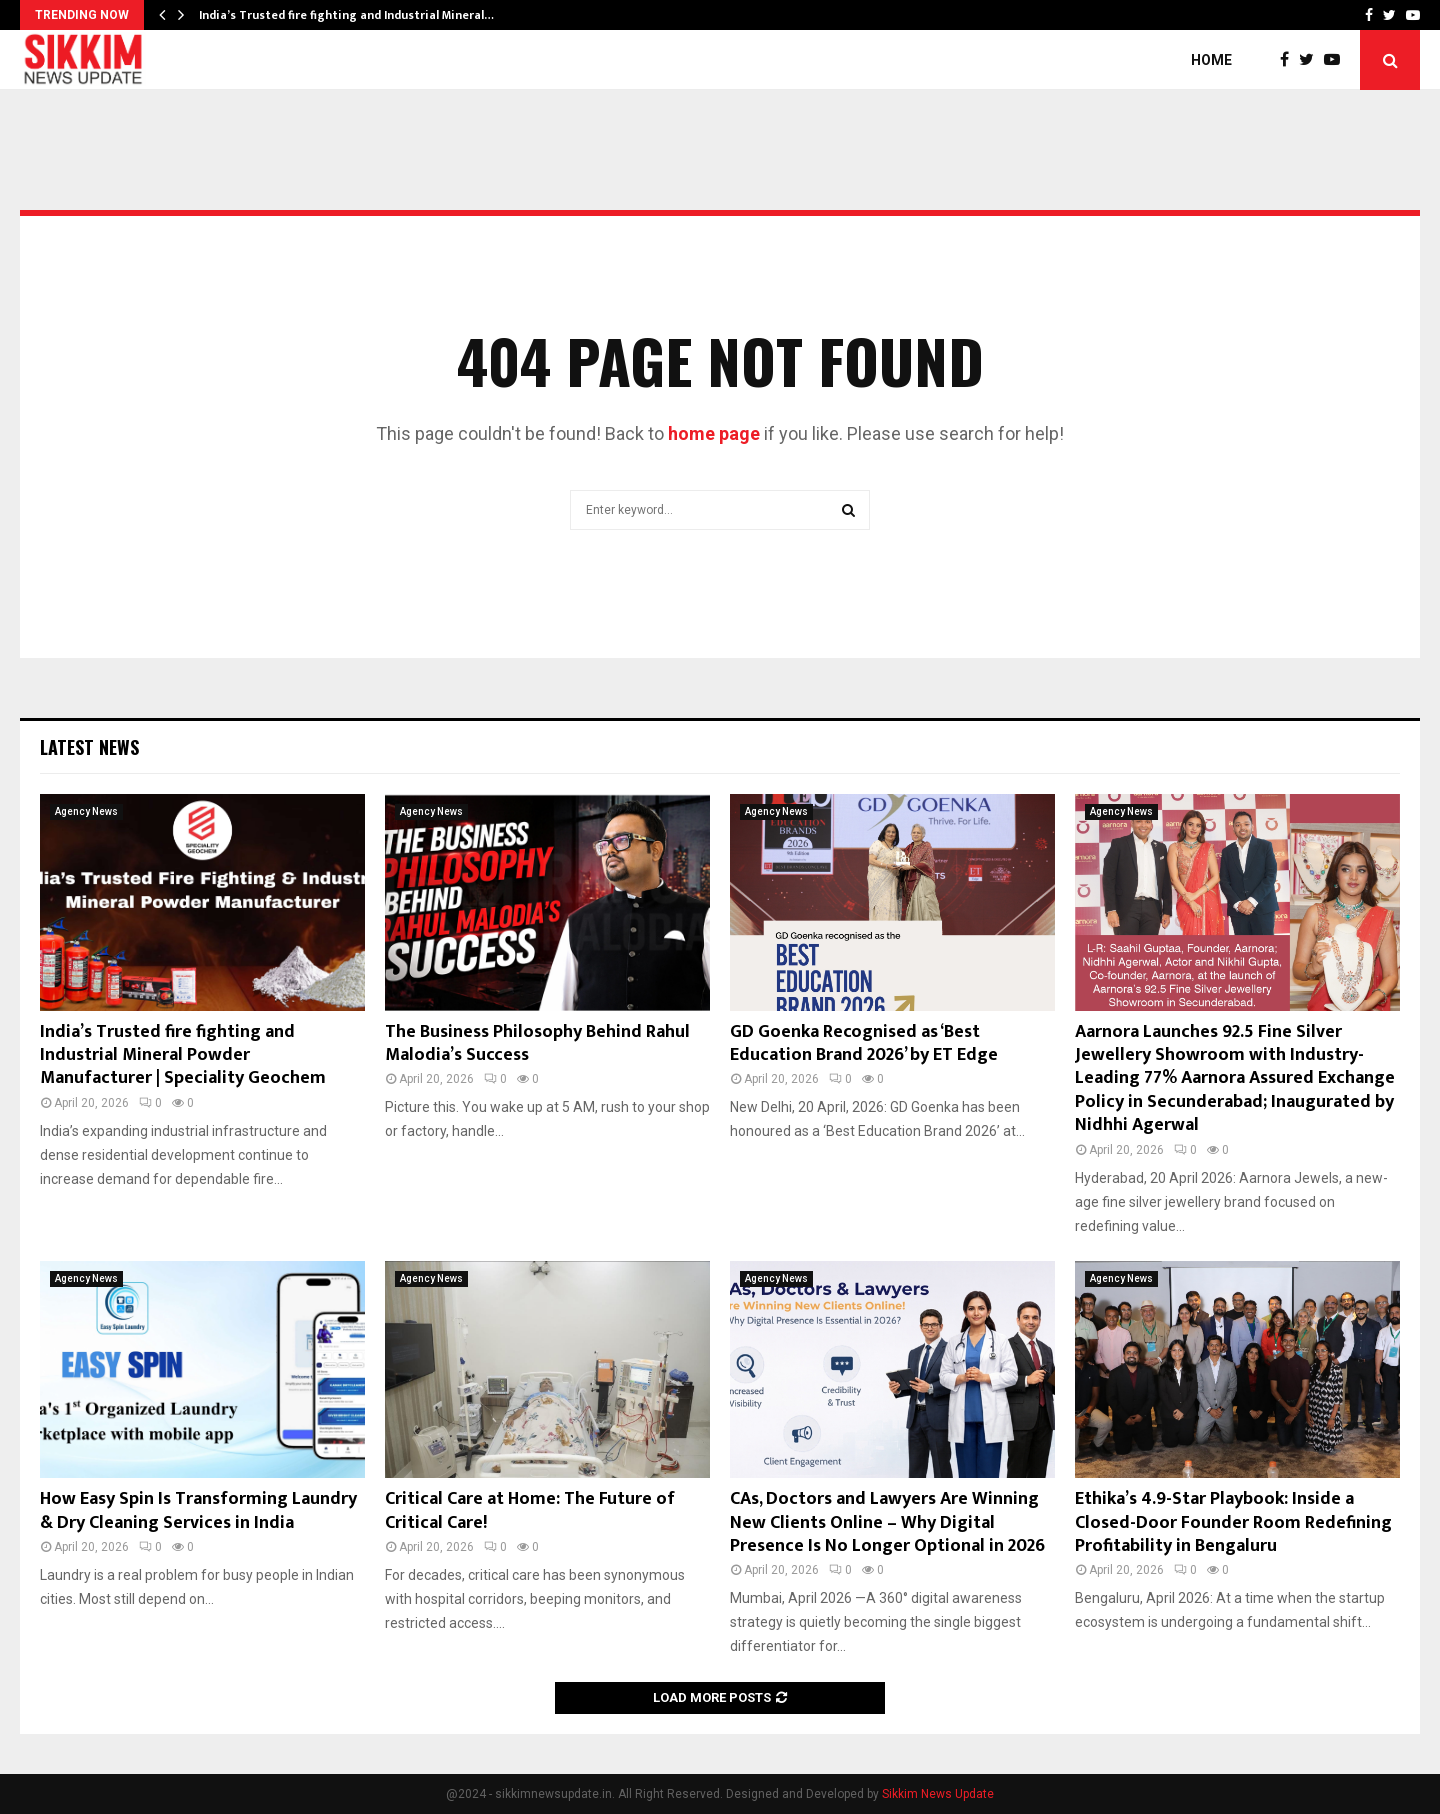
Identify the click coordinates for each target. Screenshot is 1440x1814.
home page (714, 433)
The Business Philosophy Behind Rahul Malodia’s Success (537, 1043)
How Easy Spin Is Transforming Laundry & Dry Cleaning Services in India (198, 1510)
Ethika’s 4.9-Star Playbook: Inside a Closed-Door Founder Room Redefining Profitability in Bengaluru (1233, 1522)
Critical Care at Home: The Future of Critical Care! (530, 1510)
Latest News (89, 747)
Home (1211, 60)
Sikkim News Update (938, 1794)
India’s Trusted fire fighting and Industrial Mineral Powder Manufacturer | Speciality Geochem (183, 1055)
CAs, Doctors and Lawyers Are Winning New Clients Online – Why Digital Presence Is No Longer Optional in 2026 (887, 1522)
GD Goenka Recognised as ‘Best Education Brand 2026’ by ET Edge (864, 1043)
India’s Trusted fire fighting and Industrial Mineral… (346, 15)
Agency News (86, 811)
